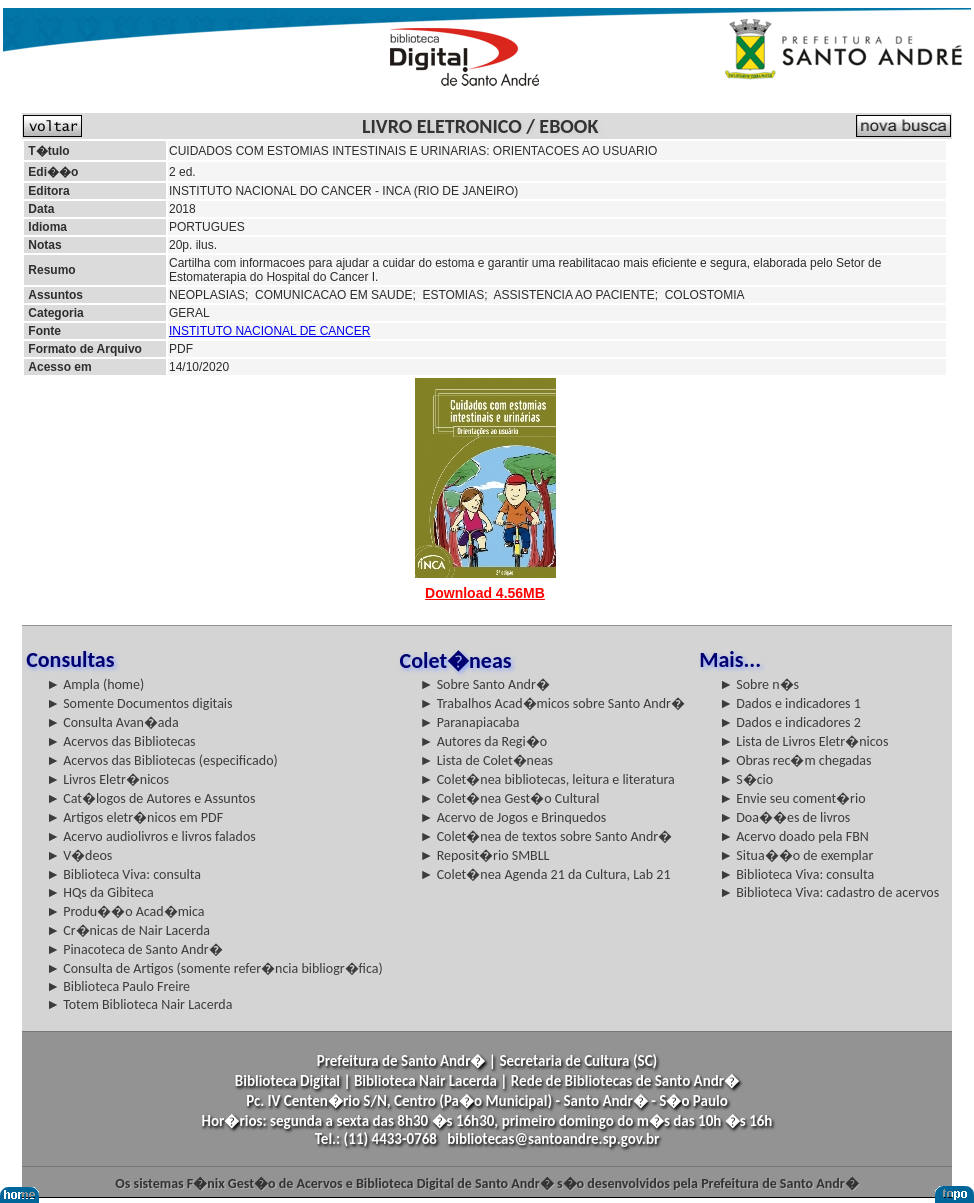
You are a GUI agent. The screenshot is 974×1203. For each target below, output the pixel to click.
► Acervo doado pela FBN (794, 836)
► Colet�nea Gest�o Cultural (510, 798)
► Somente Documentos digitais (139, 703)
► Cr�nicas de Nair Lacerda (128, 930)
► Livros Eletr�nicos (107, 779)
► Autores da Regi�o (483, 741)
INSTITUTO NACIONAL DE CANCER (269, 331)
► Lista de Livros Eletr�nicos (803, 741)
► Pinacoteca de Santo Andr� (134, 949)
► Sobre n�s (759, 684)
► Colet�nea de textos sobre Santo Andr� (546, 836)
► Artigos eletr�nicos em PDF (134, 817)
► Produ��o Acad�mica (125, 911)
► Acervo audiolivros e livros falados (151, 836)
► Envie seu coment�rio (792, 798)
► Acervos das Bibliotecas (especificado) (162, 760)
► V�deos (79, 855)
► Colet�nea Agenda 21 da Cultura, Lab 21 (545, 874)
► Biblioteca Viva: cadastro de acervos (829, 892)
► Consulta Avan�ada (112, 722)
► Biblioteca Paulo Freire (118, 986)
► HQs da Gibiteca (100, 892)
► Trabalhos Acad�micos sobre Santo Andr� (552, 703)
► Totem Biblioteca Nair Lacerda (139, 1004)
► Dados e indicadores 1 (790, 703)
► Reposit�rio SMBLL (485, 855)
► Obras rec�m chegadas (795, 760)
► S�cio (746, 779)
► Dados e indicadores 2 (790, 722)
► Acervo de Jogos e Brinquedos (513, 817)
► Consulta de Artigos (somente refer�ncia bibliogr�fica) (214, 968)
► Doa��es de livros (784, 817)
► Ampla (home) (95, 684)
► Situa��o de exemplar (796, 855)
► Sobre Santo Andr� (485, 684)
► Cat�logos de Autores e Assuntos (150, 798)
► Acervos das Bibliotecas (120, 741)
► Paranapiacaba (470, 722)
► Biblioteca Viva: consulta (123, 874)
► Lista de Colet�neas (486, 760)
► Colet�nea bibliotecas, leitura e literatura (547, 779)
